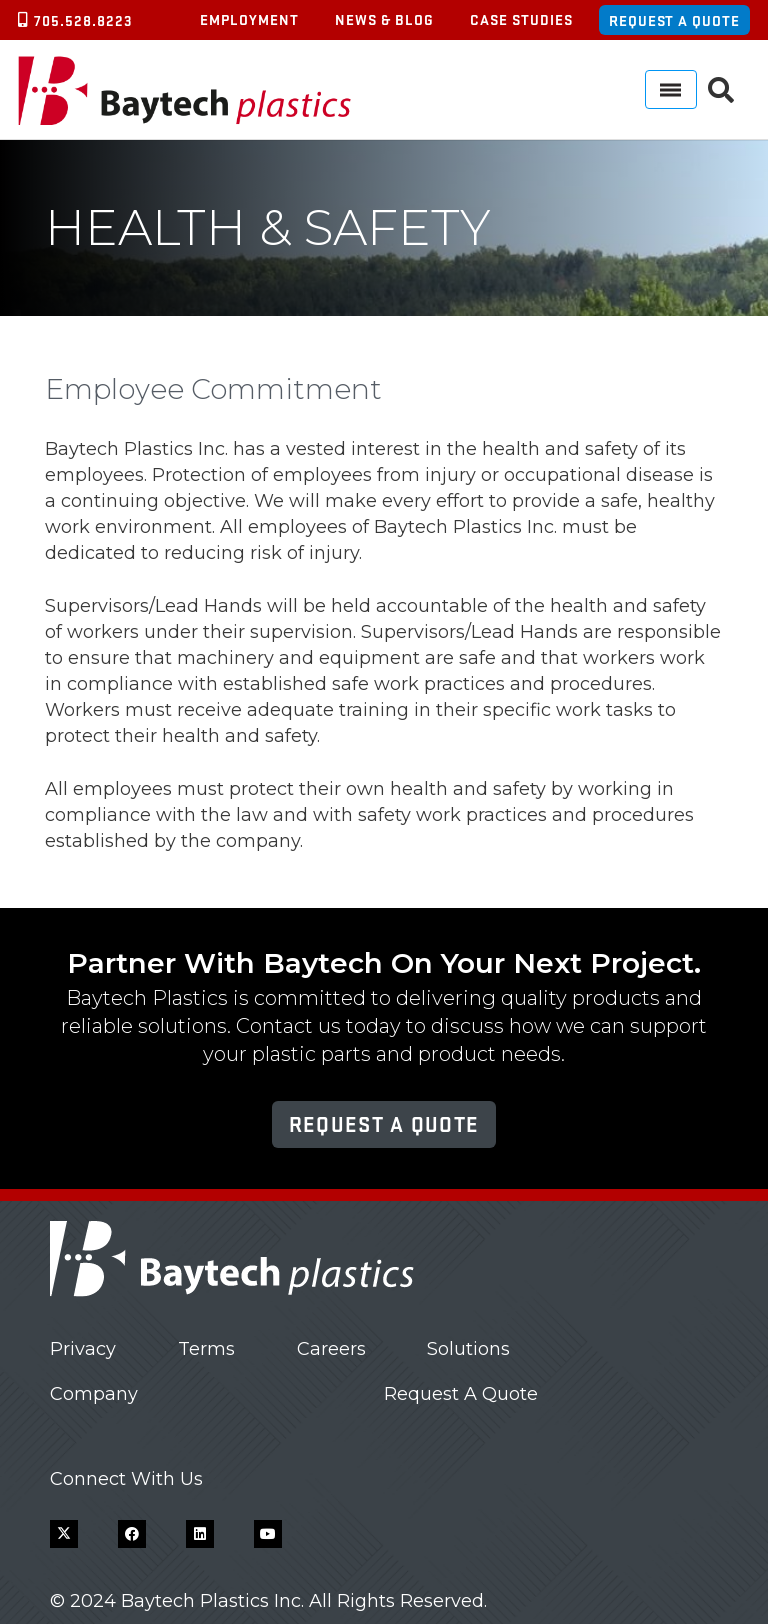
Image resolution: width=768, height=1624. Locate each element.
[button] (721, 90)
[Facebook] (132, 1534)
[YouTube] (268, 1534)
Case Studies (521, 19)
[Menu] (671, 89)
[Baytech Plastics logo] (184, 90)
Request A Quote (461, 1394)
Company (94, 1394)
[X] (64, 1534)
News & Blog (384, 19)
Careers (331, 1349)
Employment (249, 19)
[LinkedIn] (200, 1534)
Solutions (468, 1349)
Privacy (83, 1349)
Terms (206, 1349)
